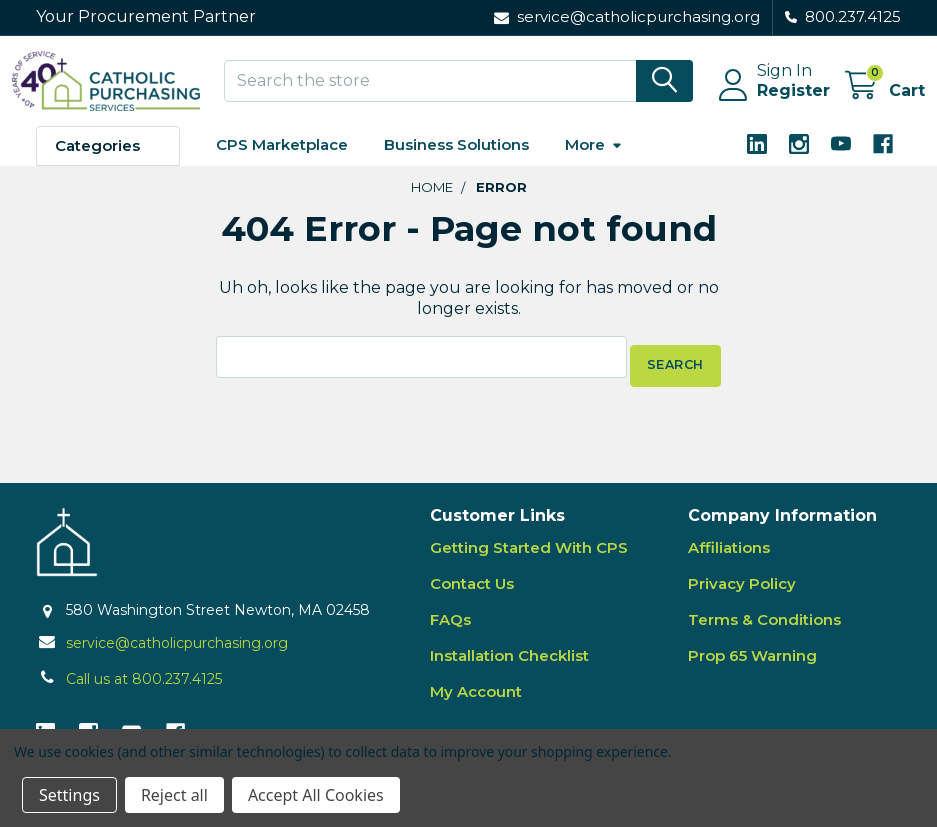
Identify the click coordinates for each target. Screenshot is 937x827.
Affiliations (729, 556)
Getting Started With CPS (529, 556)
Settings (69, 795)
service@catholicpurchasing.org (177, 652)
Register (769, 102)
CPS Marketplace (282, 162)
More (594, 162)
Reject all (174, 795)
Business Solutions (456, 162)
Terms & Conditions (764, 628)
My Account (476, 700)
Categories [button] (97, 163)
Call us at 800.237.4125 (144, 688)
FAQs (450, 628)
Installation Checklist (509, 664)
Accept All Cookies (316, 795)
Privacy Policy (742, 592)
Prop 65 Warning (752, 664)
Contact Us (472, 592)
